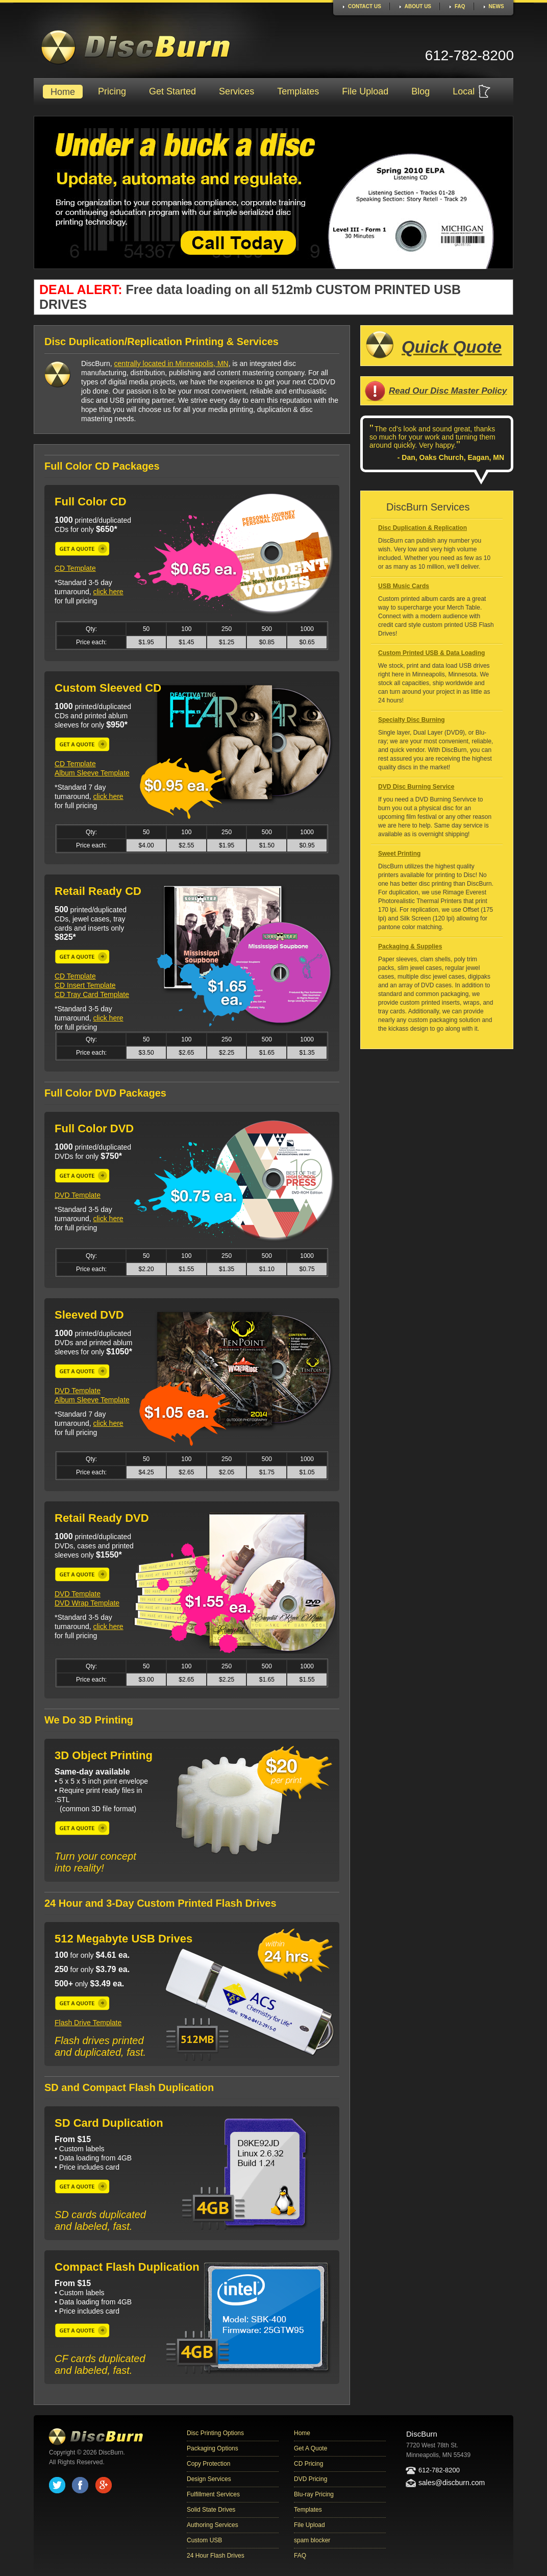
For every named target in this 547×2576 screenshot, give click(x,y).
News (496, 6)
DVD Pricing (310, 2479)
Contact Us (364, 6)
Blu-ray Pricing (314, 2494)
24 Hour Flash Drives (215, 2555)
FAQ (460, 6)
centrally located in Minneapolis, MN (171, 363)
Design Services (209, 2479)
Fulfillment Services (213, 2494)
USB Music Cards (403, 586)
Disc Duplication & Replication (422, 527)
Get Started (172, 91)
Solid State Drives (211, 2509)
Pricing (112, 91)
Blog (420, 91)
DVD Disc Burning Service (416, 786)
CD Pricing (308, 2463)
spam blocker (312, 2540)
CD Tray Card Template (92, 994)
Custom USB (204, 2540)
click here (108, 592)
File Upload (365, 91)
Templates (298, 91)
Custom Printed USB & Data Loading (431, 653)
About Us (418, 6)
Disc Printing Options (215, 2433)
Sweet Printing (399, 853)
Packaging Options (212, 2448)
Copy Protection (208, 2463)
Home (63, 92)
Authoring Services (212, 2525)
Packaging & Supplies (410, 946)
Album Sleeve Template (92, 773)
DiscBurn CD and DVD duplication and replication (136, 47)
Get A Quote (310, 2448)
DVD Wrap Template (87, 1603)
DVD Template (78, 1195)
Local (464, 91)
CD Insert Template (85, 985)
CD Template (75, 568)
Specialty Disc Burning (411, 719)
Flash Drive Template (88, 2023)
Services (236, 91)
